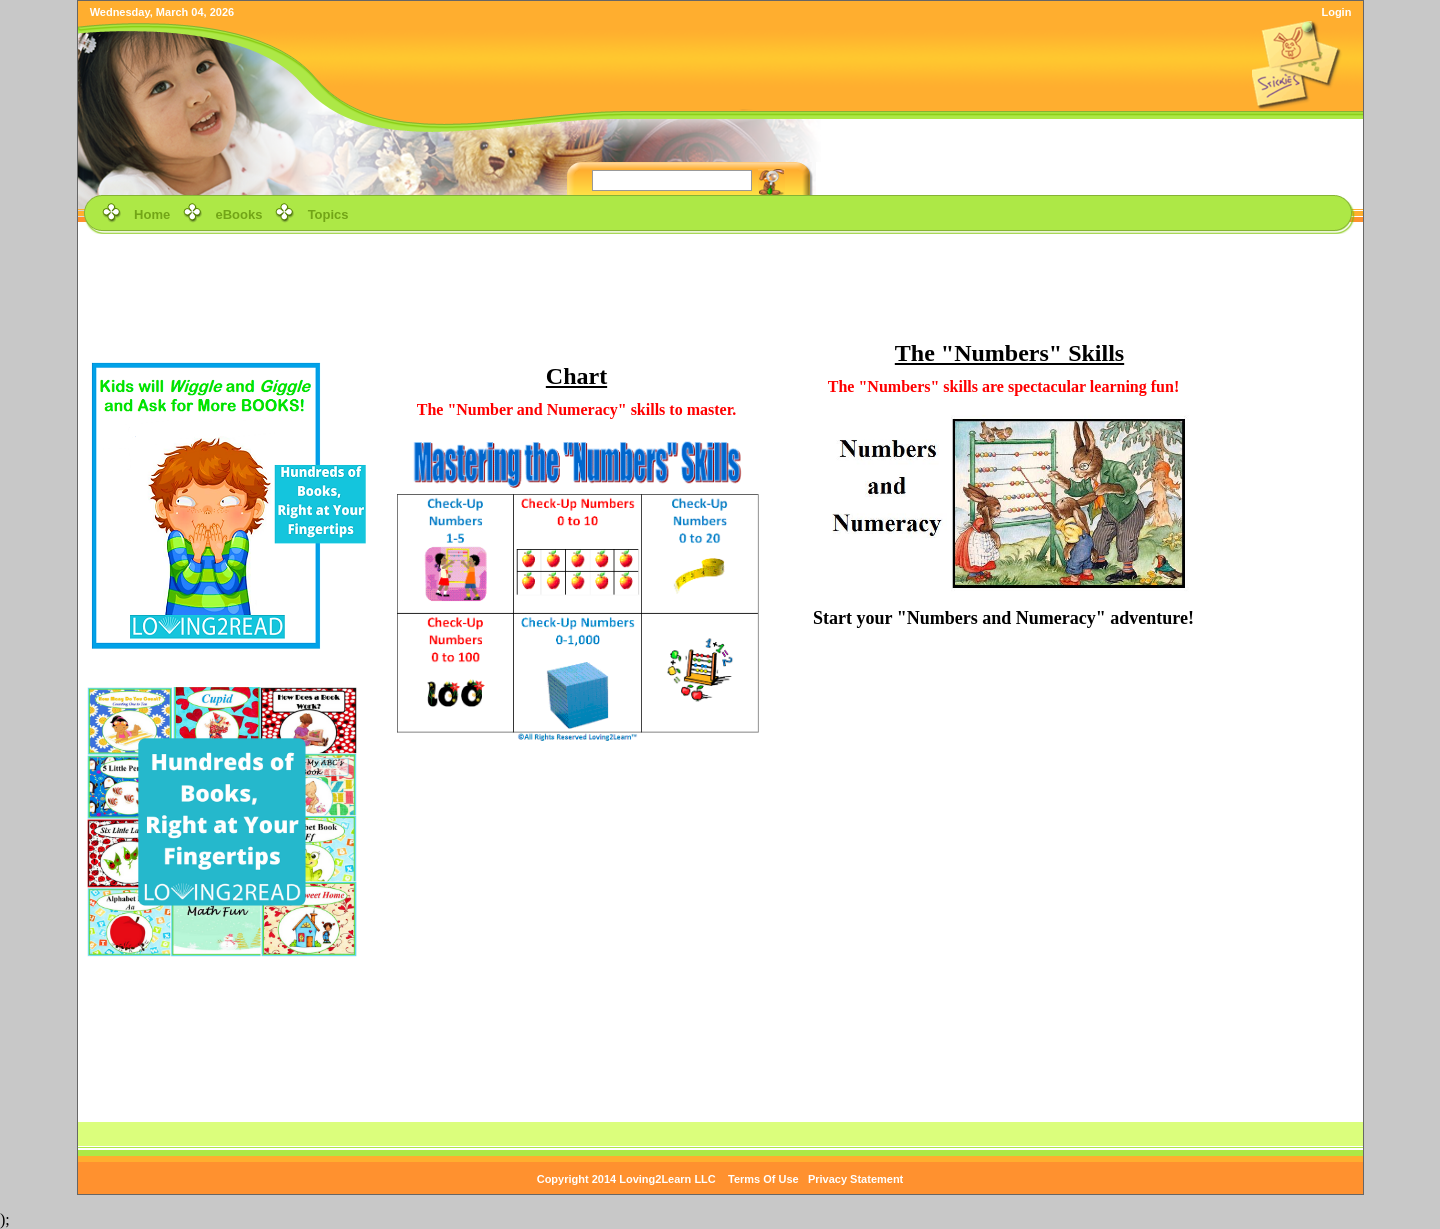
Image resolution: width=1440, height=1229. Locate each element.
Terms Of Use (763, 1179)
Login (1336, 12)
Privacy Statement (855, 1179)
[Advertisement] (720, 284)
